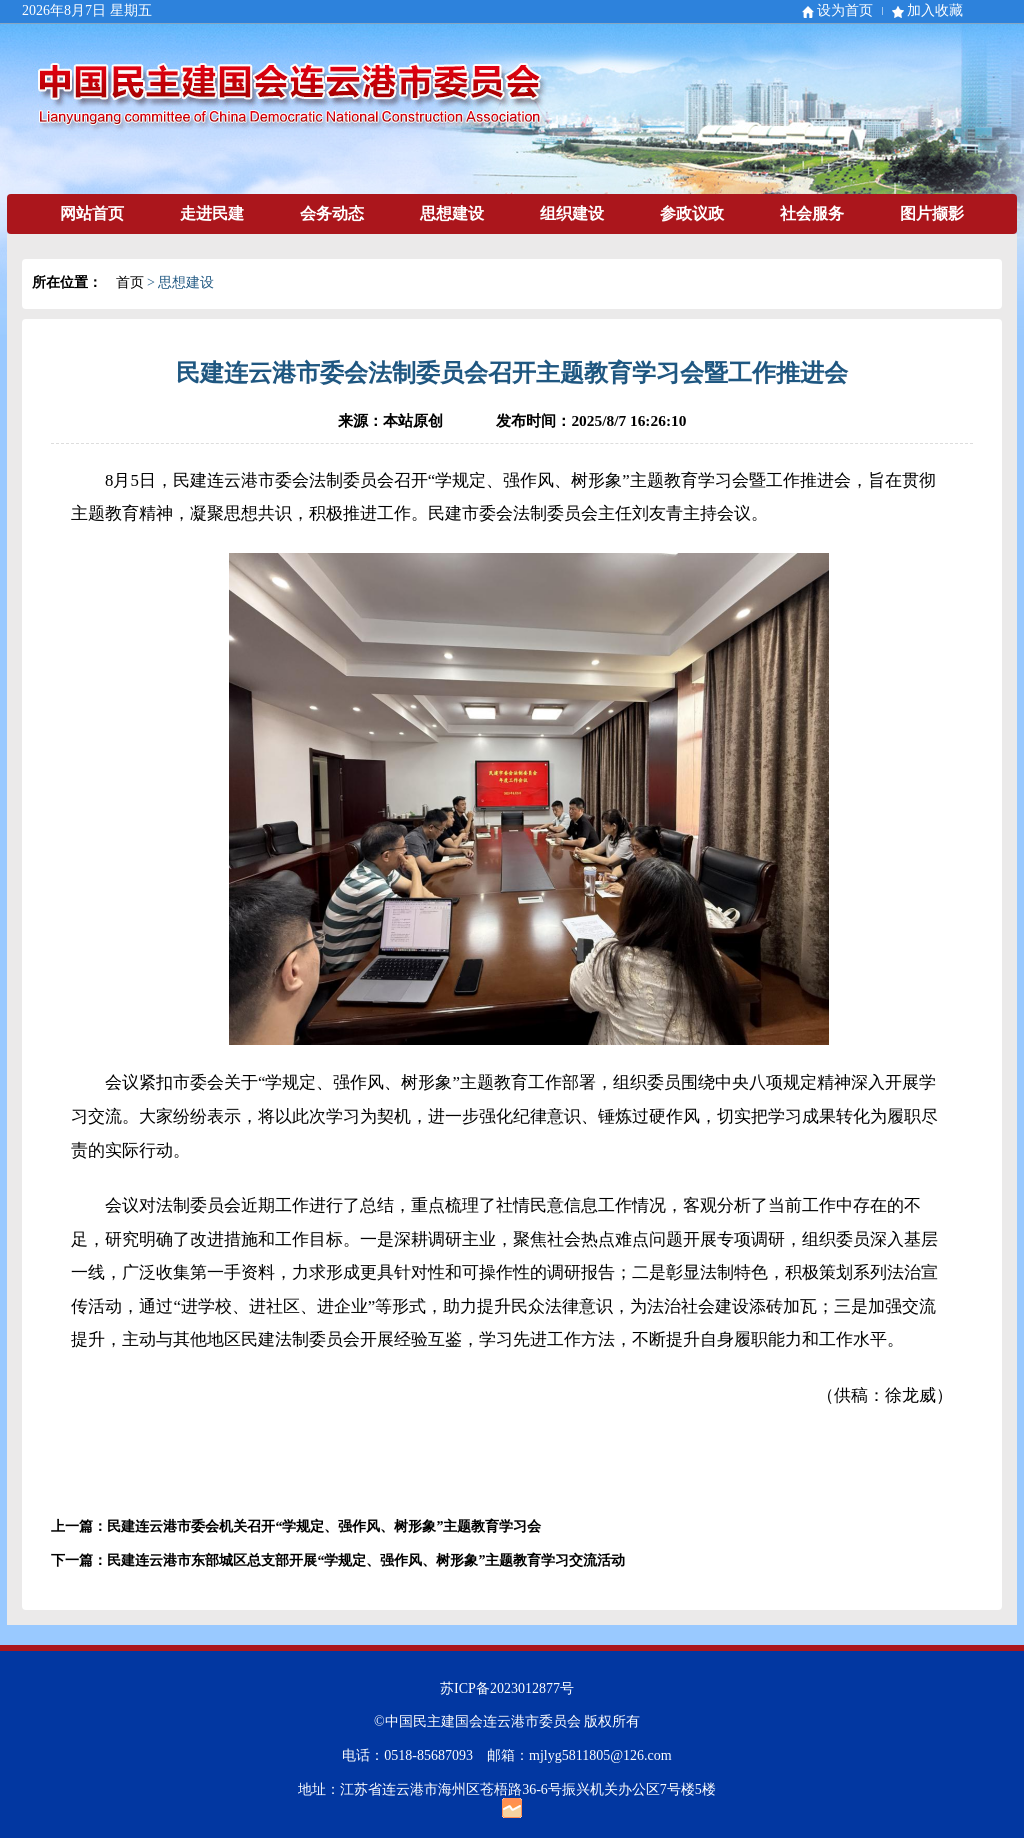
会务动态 (332, 213)
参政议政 (692, 213)
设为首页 (845, 10)
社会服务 (812, 213)
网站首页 (92, 213)
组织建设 (572, 213)
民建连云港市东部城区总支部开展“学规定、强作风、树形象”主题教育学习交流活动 (366, 1560)
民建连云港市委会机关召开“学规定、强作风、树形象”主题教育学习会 (324, 1526)
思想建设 (452, 213)
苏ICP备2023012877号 (507, 1688)
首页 (130, 282)
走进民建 (212, 213)
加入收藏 (935, 10)
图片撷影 (932, 213)
